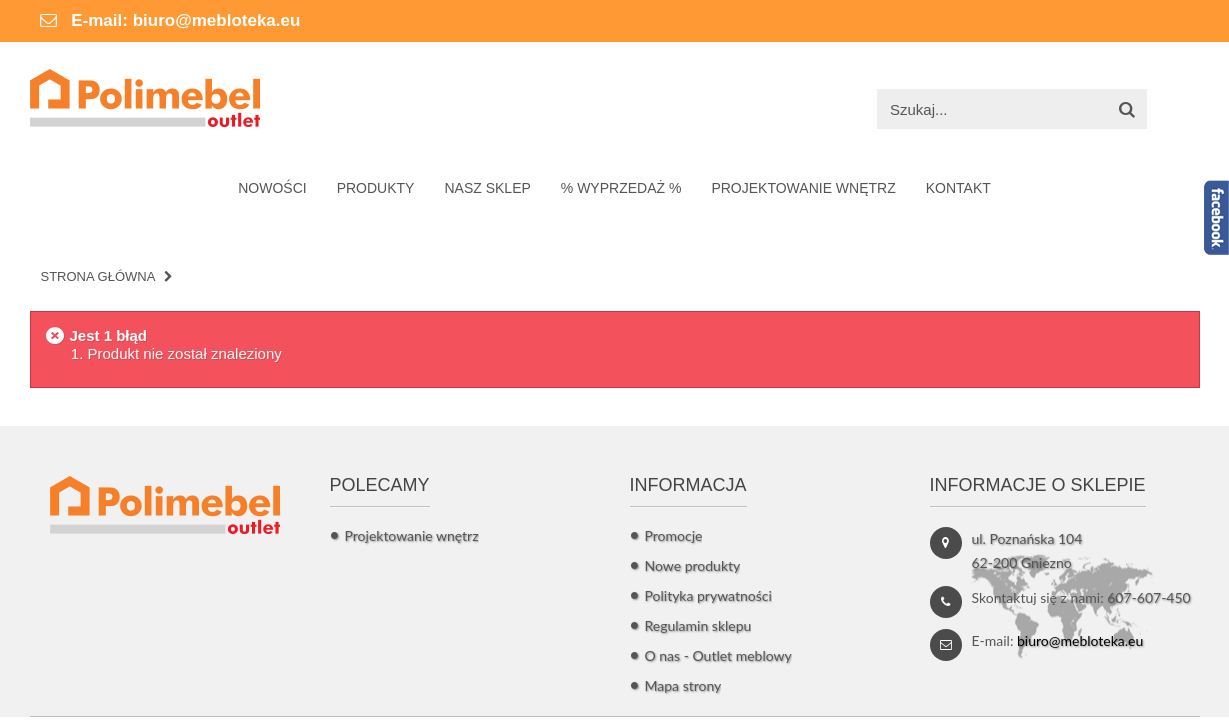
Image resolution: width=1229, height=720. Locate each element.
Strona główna (98, 276)
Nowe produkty (693, 565)
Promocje (674, 535)
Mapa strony (683, 685)
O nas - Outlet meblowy (718, 655)
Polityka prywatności (708, 595)
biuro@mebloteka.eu (217, 20)
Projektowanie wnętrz (412, 535)
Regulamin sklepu (698, 625)
